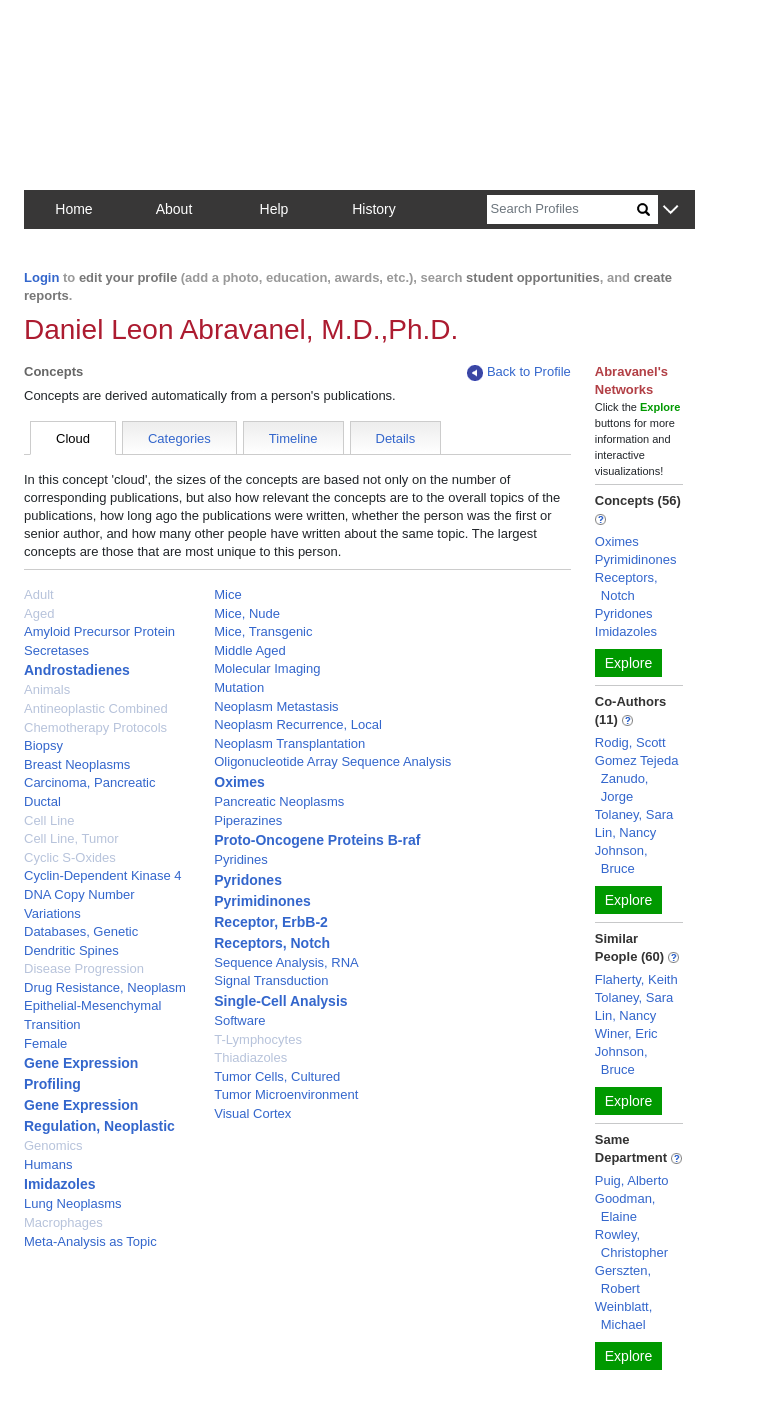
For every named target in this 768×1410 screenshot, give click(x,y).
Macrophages (63, 1222)
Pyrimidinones (262, 901)
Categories (179, 438)
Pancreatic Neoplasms (279, 801)
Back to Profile (519, 372)
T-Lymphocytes (258, 1039)
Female (45, 1043)
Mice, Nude (247, 613)
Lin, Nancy (625, 832)
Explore (628, 663)
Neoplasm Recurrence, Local (298, 724)
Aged (39, 613)
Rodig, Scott (630, 742)
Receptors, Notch (272, 943)
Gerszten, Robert (623, 1279)
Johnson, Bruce (621, 859)
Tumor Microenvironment (286, 1094)
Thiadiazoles (250, 1057)
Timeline (293, 438)
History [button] (374, 209)
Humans (48, 1164)
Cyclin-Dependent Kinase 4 (103, 875)
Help (274, 209)
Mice (227, 594)
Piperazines (248, 820)
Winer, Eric (626, 1033)
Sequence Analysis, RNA (286, 962)
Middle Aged (250, 650)
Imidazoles (60, 1184)
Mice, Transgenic (263, 631)
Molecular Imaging (267, 668)
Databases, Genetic (81, 931)
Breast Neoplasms (77, 764)
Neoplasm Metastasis (276, 706)
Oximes (239, 782)
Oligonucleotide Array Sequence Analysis (332, 761)
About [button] (174, 209)
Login (41, 277)
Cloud (73, 438)
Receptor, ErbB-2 (271, 922)
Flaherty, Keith (636, 979)
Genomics (53, 1145)
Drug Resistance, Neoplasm (105, 987)
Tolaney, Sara (634, 814)
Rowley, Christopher (631, 1243)
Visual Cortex (252, 1113)
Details (396, 438)
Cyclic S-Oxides (70, 857)
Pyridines (240, 859)
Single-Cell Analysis (280, 1001)
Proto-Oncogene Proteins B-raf (317, 840)
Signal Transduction (271, 980)
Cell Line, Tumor (71, 838)
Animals (47, 689)
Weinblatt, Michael (624, 1315)
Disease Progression (84, 968)
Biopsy (43, 745)
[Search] (562, 209)
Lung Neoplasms (73, 1203)
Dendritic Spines (71, 950)
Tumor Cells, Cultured (277, 1076)
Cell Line (49, 820)
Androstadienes (77, 670)
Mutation (239, 687)
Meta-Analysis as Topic (90, 1241)
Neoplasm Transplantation (289, 743)
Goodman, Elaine (625, 1207)
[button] (670, 210)
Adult (39, 594)
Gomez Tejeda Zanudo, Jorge (637, 778)
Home (73, 209)
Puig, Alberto (632, 1180)
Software (239, 1020)
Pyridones (248, 880)
